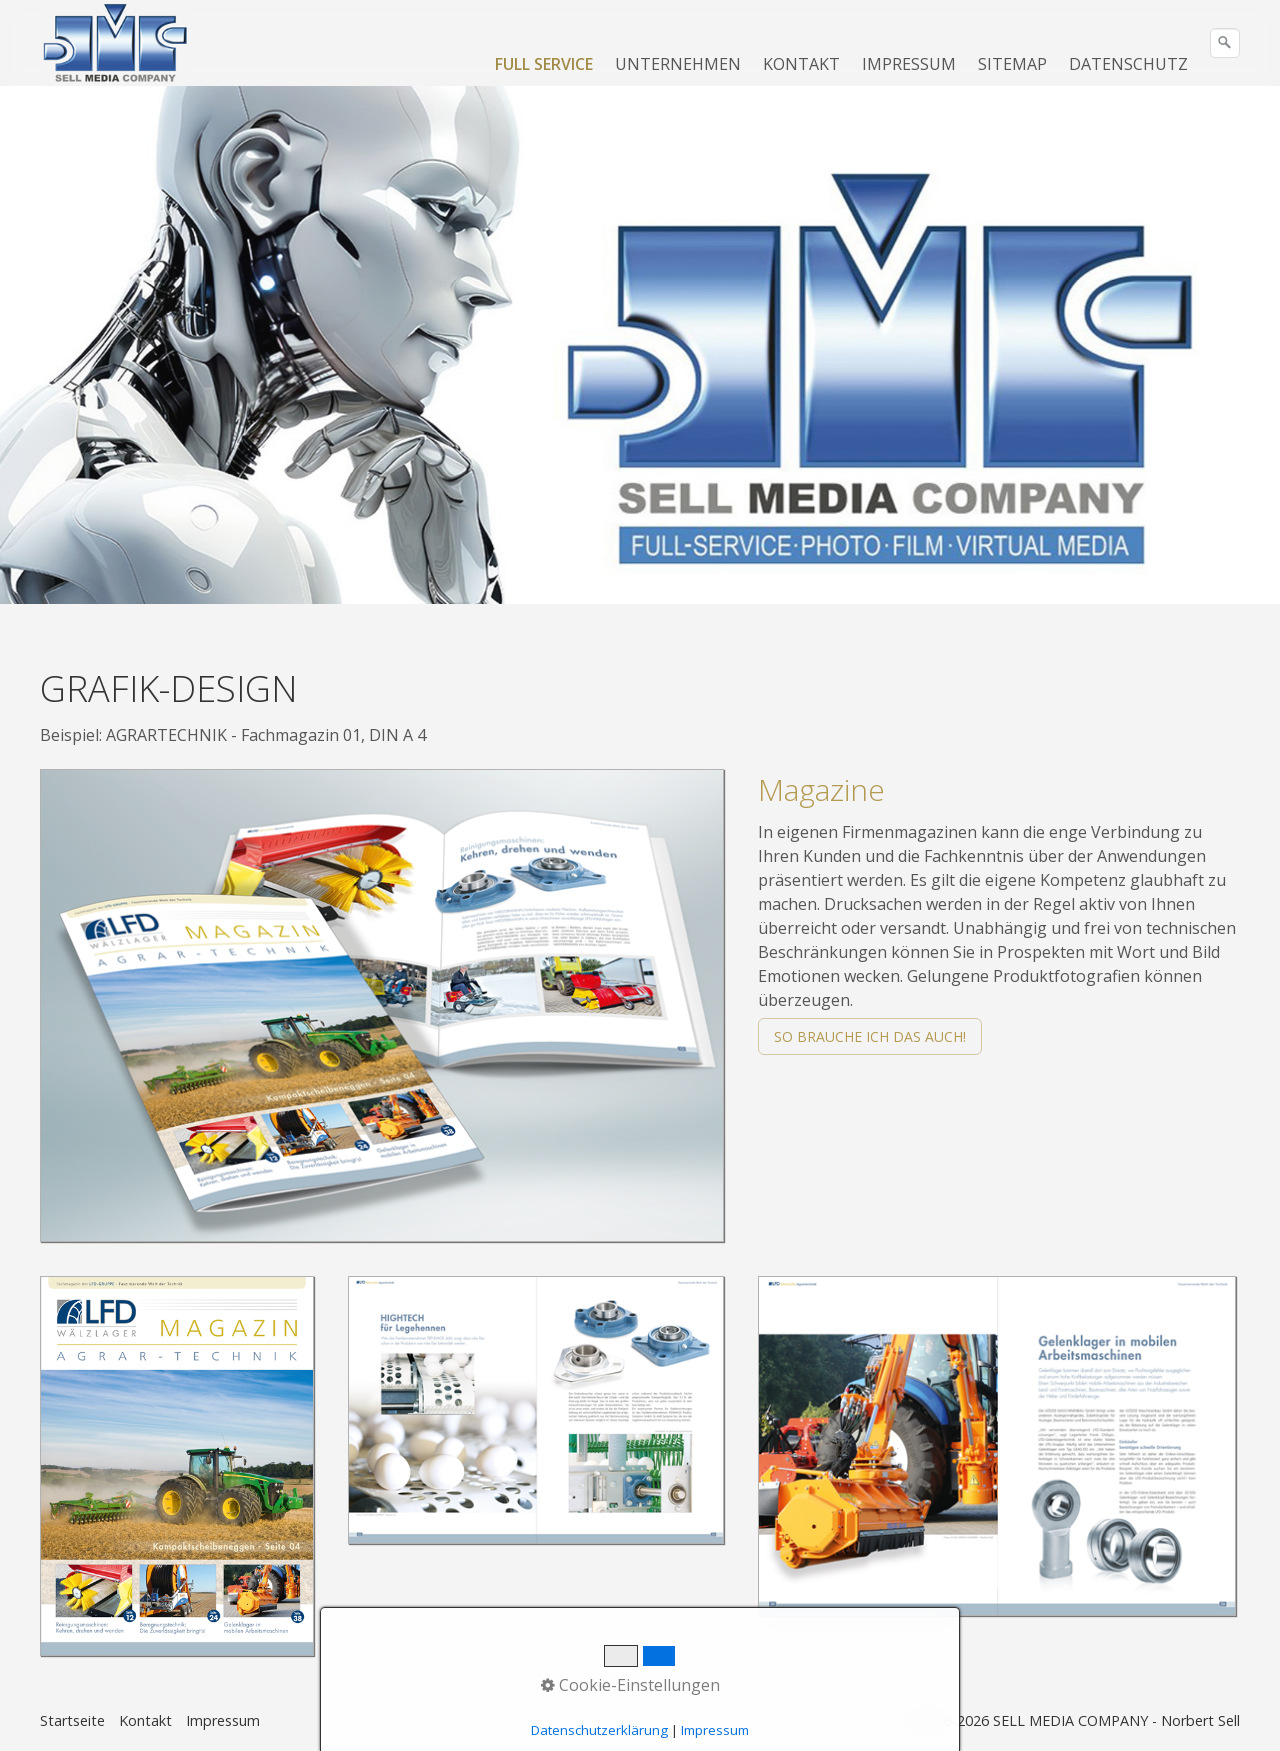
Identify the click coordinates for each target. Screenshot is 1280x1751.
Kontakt (145, 1720)
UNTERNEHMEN (678, 64)
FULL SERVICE (544, 64)
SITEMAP (1012, 64)
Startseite (72, 1720)
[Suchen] (1225, 43)
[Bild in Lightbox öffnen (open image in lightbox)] (382, 1005)
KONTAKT (801, 64)
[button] (870, 1036)
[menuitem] (545, 64)
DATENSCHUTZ (1128, 64)
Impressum (223, 1720)
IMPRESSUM (909, 64)
